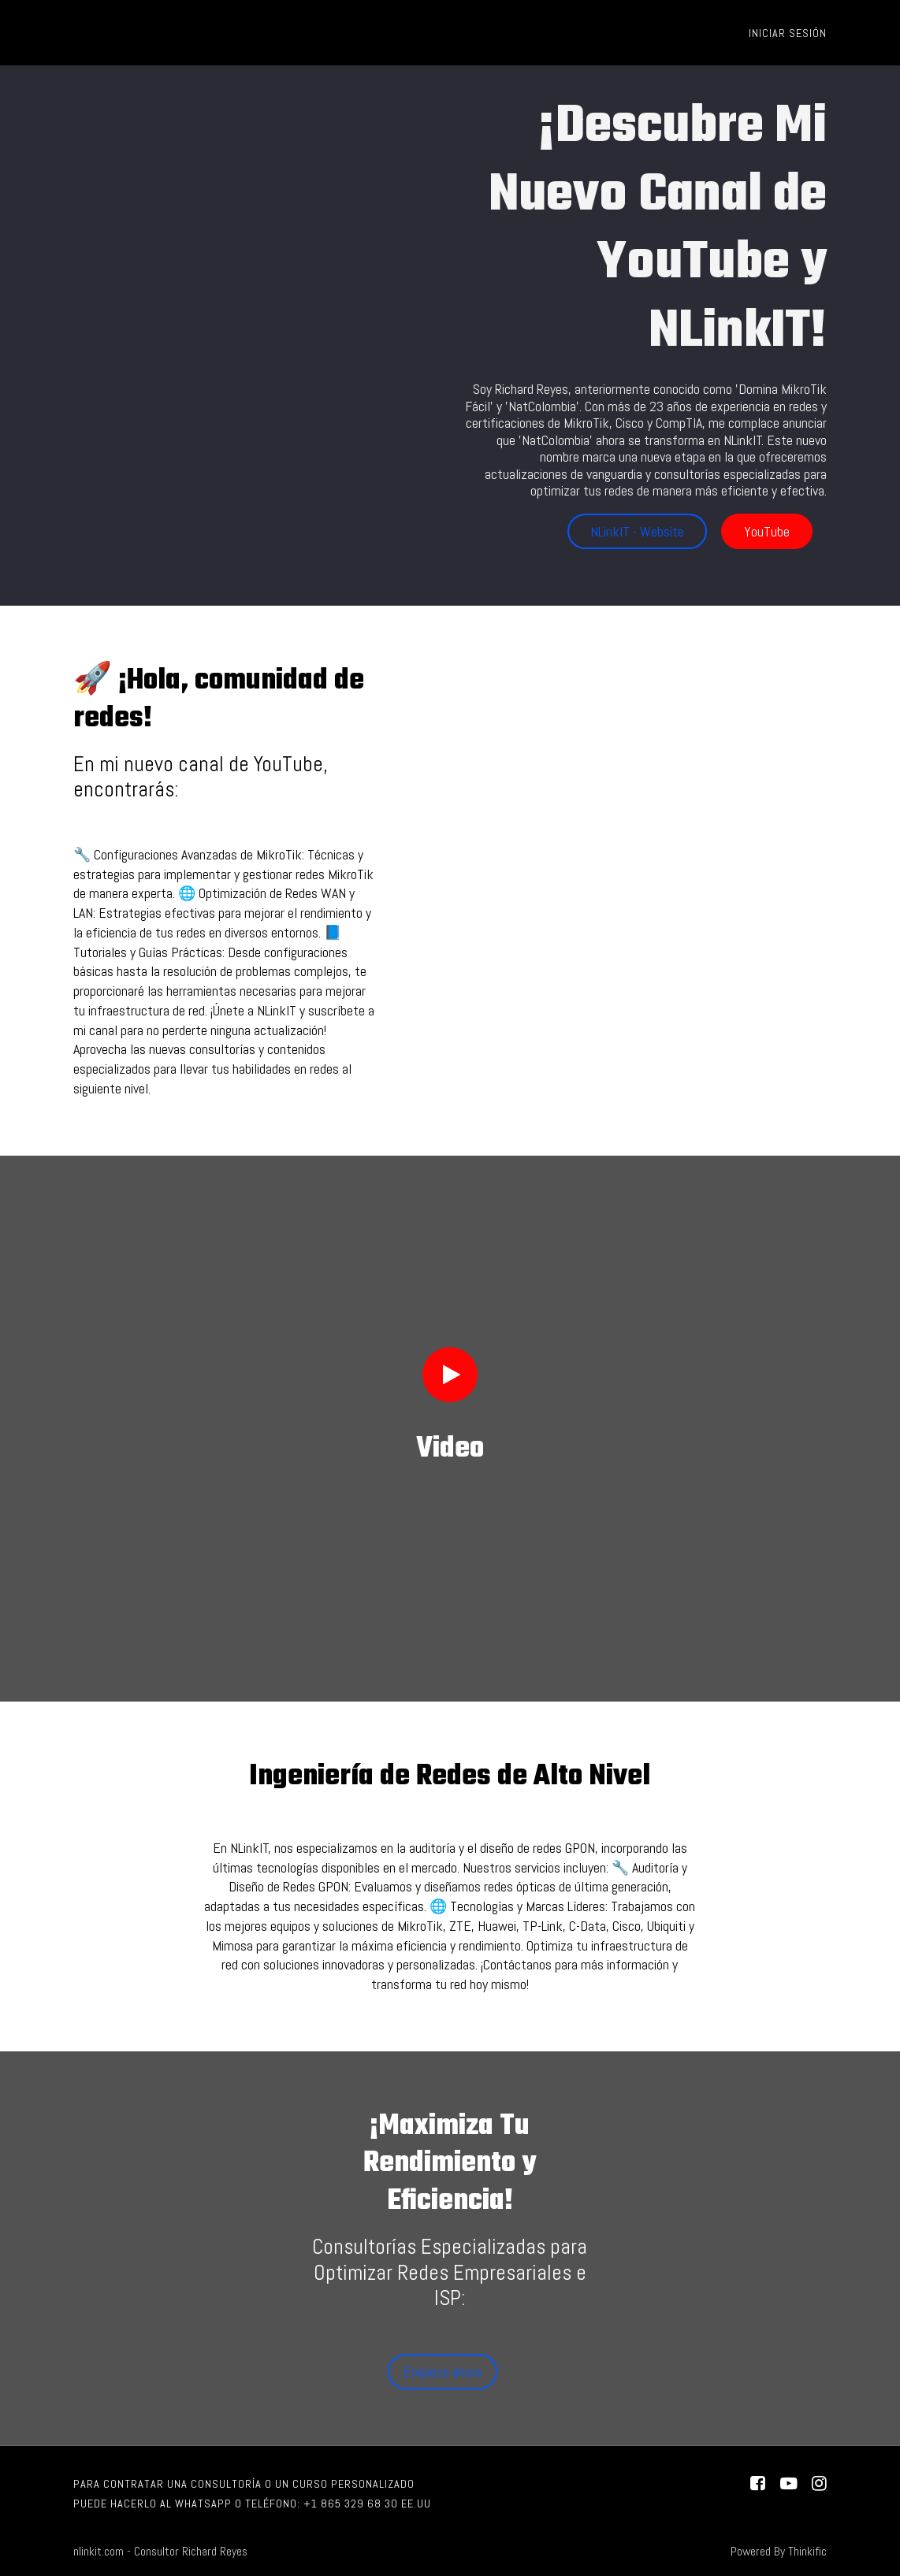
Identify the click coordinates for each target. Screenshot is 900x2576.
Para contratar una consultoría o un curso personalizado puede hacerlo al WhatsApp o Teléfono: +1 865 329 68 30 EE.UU (252, 2494)
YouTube (767, 531)
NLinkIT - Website (637, 531)
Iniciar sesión (788, 33)
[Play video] (450, 1374)
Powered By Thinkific (779, 2551)
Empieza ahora (443, 2372)
